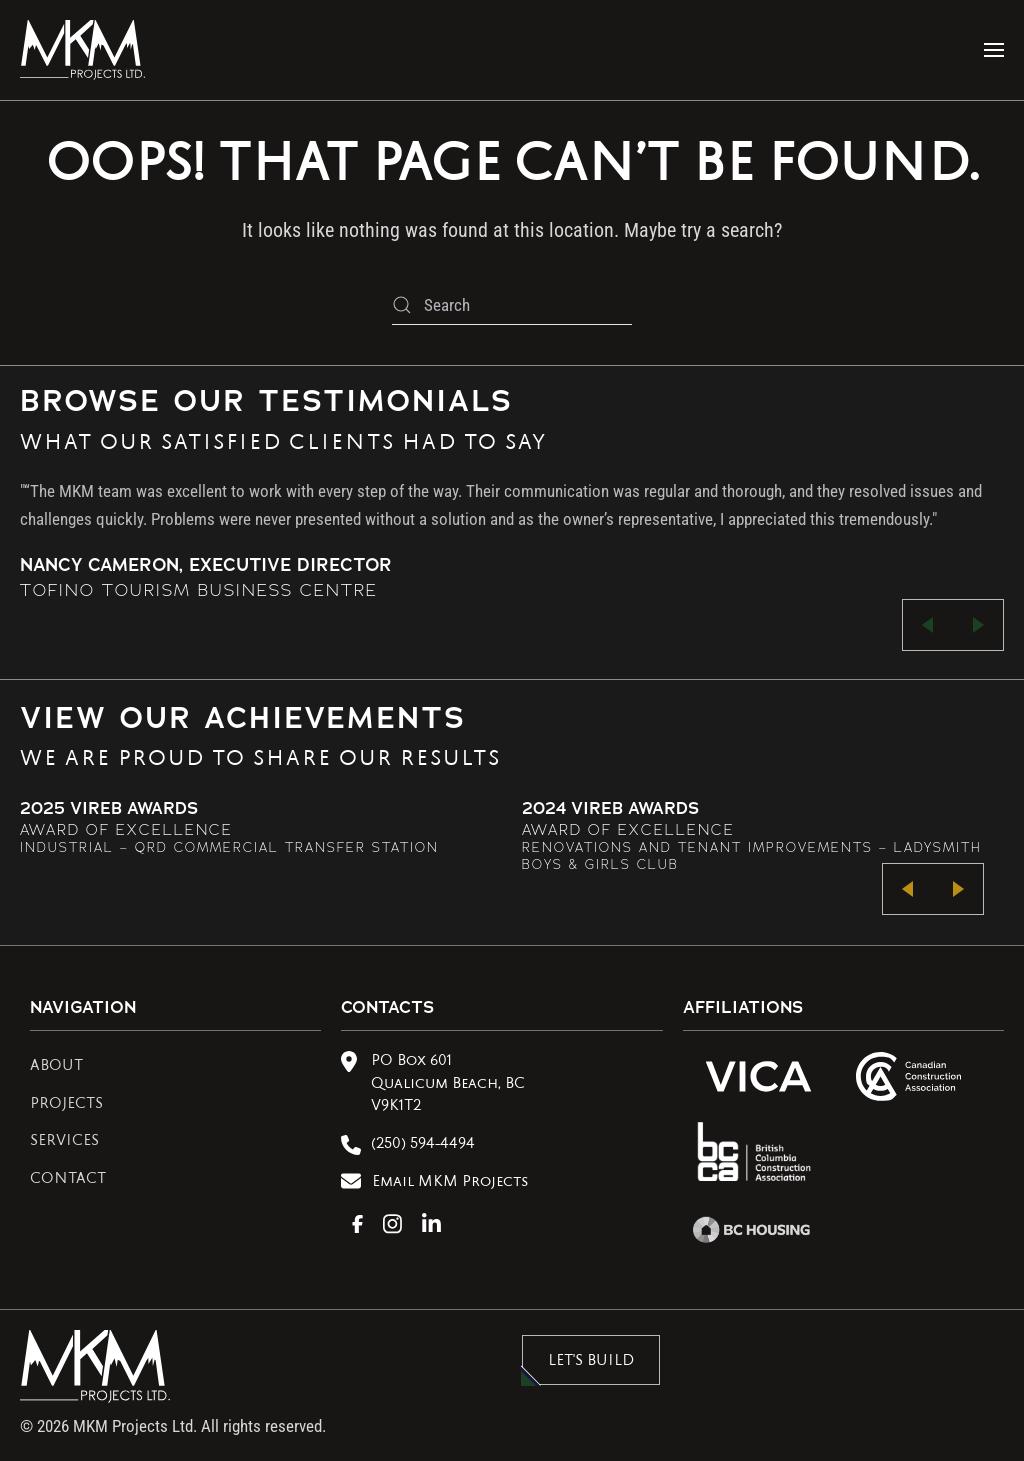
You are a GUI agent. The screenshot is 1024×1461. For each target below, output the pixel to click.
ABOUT (56, 1067)
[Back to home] (82, 50)
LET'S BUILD (591, 1362)
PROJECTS (66, 1105)
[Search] (512, 305)
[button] (994, 50)
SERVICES (64, 1142)
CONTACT (68, 1180)
